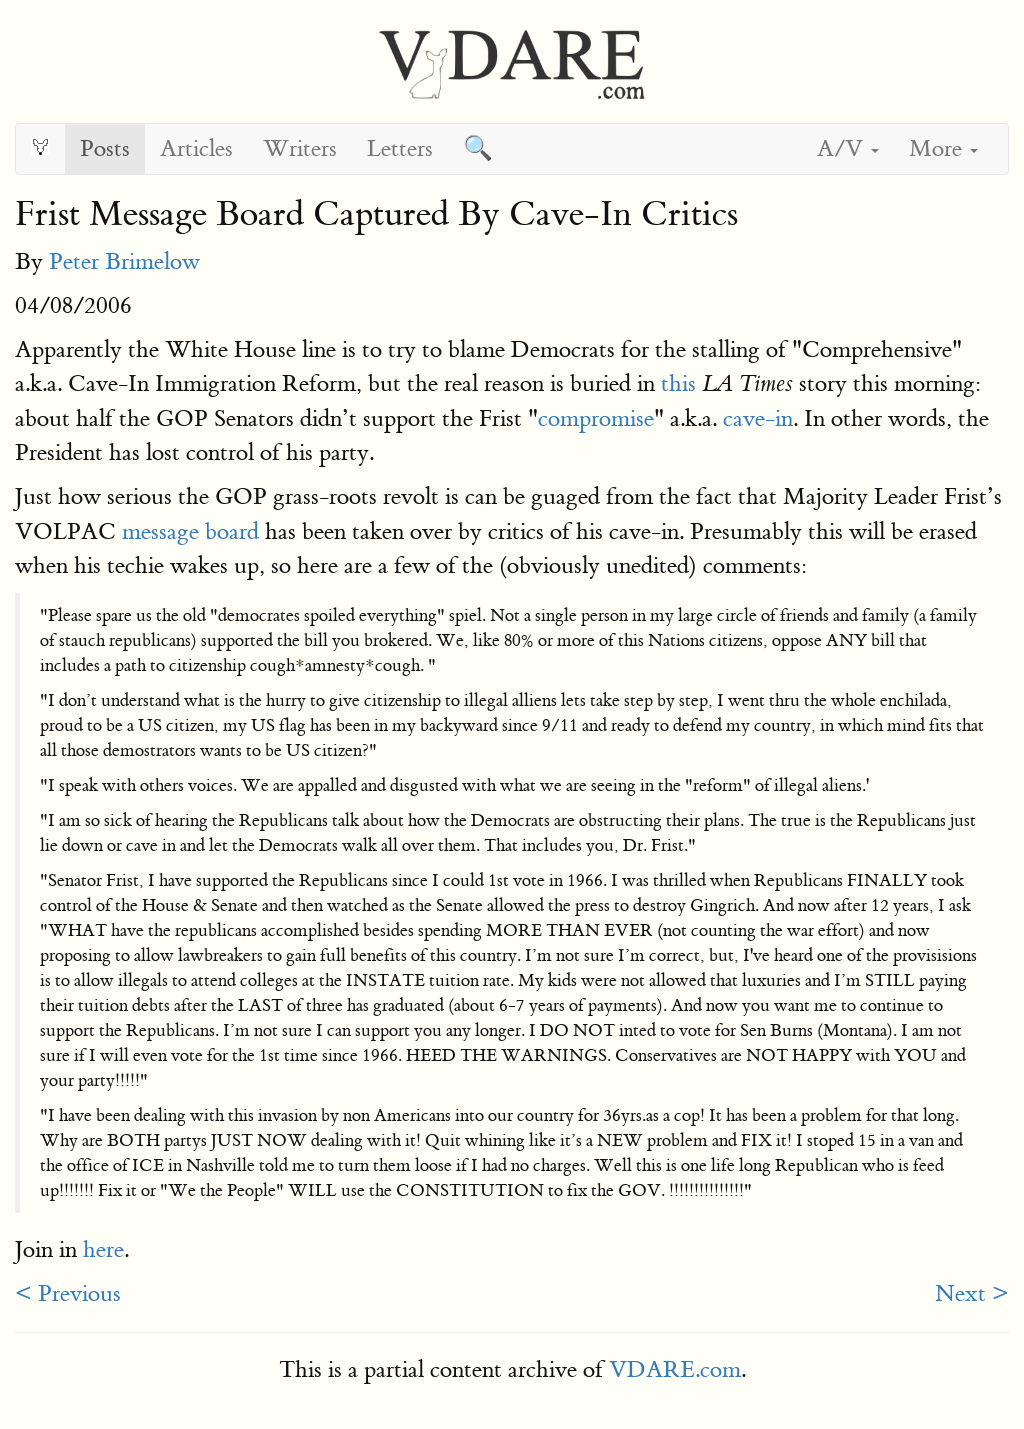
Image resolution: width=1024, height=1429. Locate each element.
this (678, 383)
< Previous (68, 1293)
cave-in (758, 418)
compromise (596, 418)
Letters (400, 148)
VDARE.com (675, 1369)
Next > (972, 1293)
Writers (300, 148)
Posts (105, 148)
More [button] (943, 148)
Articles (196, 148)
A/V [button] (848, 148)
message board (190, 531)
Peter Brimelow (124, 261)
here (103, 1249)
